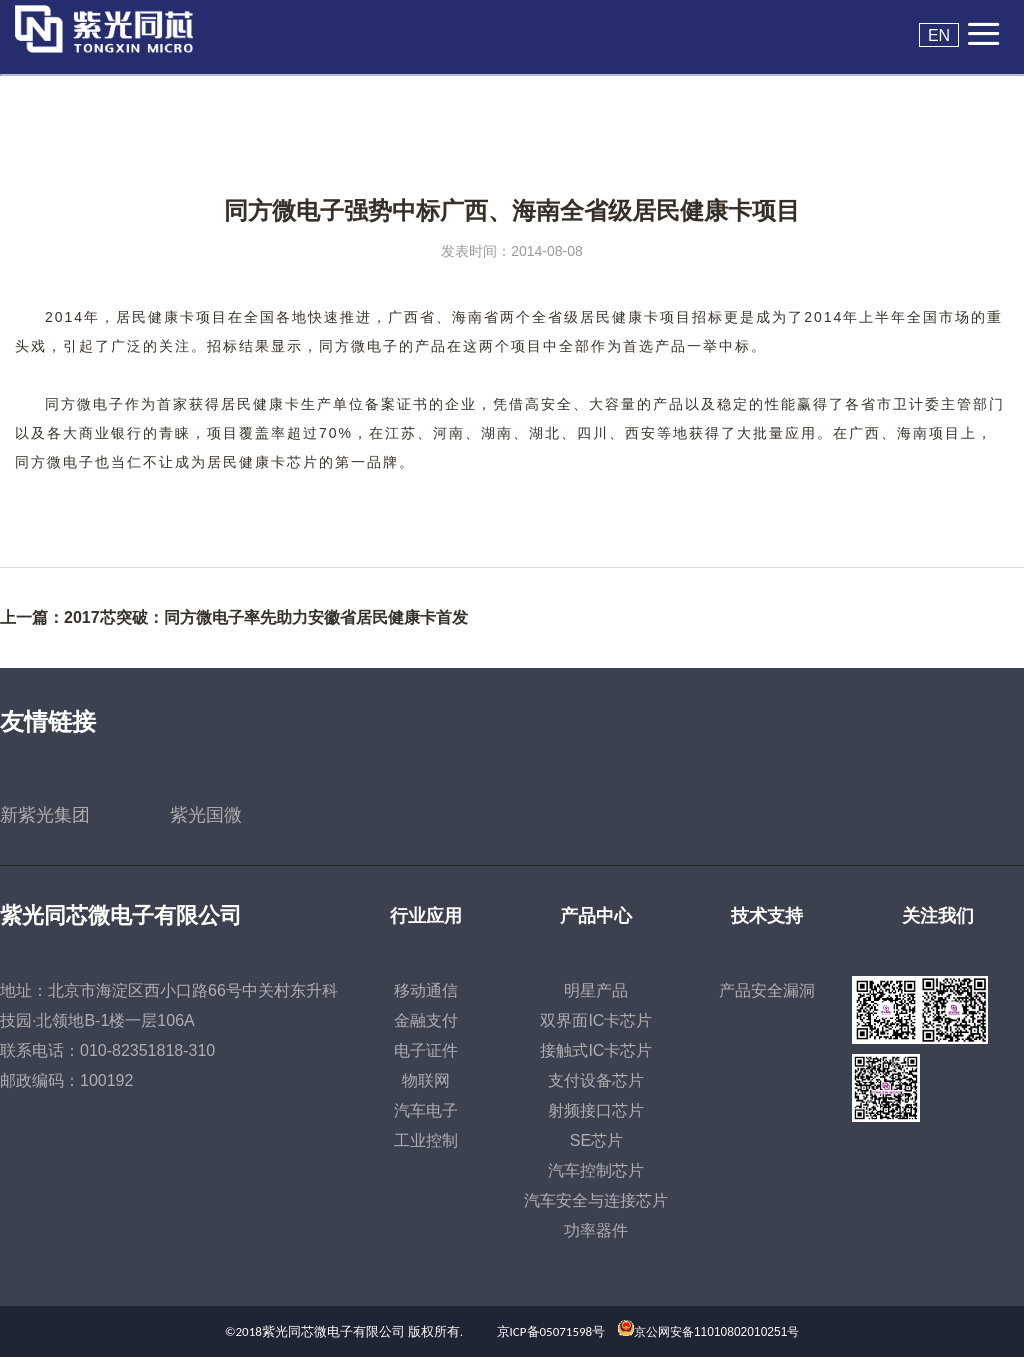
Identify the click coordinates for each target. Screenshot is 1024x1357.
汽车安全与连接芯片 (596, 1200)
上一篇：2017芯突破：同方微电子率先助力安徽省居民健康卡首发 (234, 617)
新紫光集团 (45, 815)
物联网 (426, 1080)
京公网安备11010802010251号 (716, 1332)
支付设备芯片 (596, 1080)
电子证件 (426, 1050)
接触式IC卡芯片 (596, 1050)
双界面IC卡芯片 (596, 1020)
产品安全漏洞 (767, 990)
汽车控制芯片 (596, 1170)
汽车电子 (426, 1110)
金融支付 (426, 1020)
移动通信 (426, 990)
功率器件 (596, 1230)
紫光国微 (206, 815)
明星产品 (596, 990)
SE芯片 (596, 1140)
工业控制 (426, 1140)
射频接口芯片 (596, 1110)
